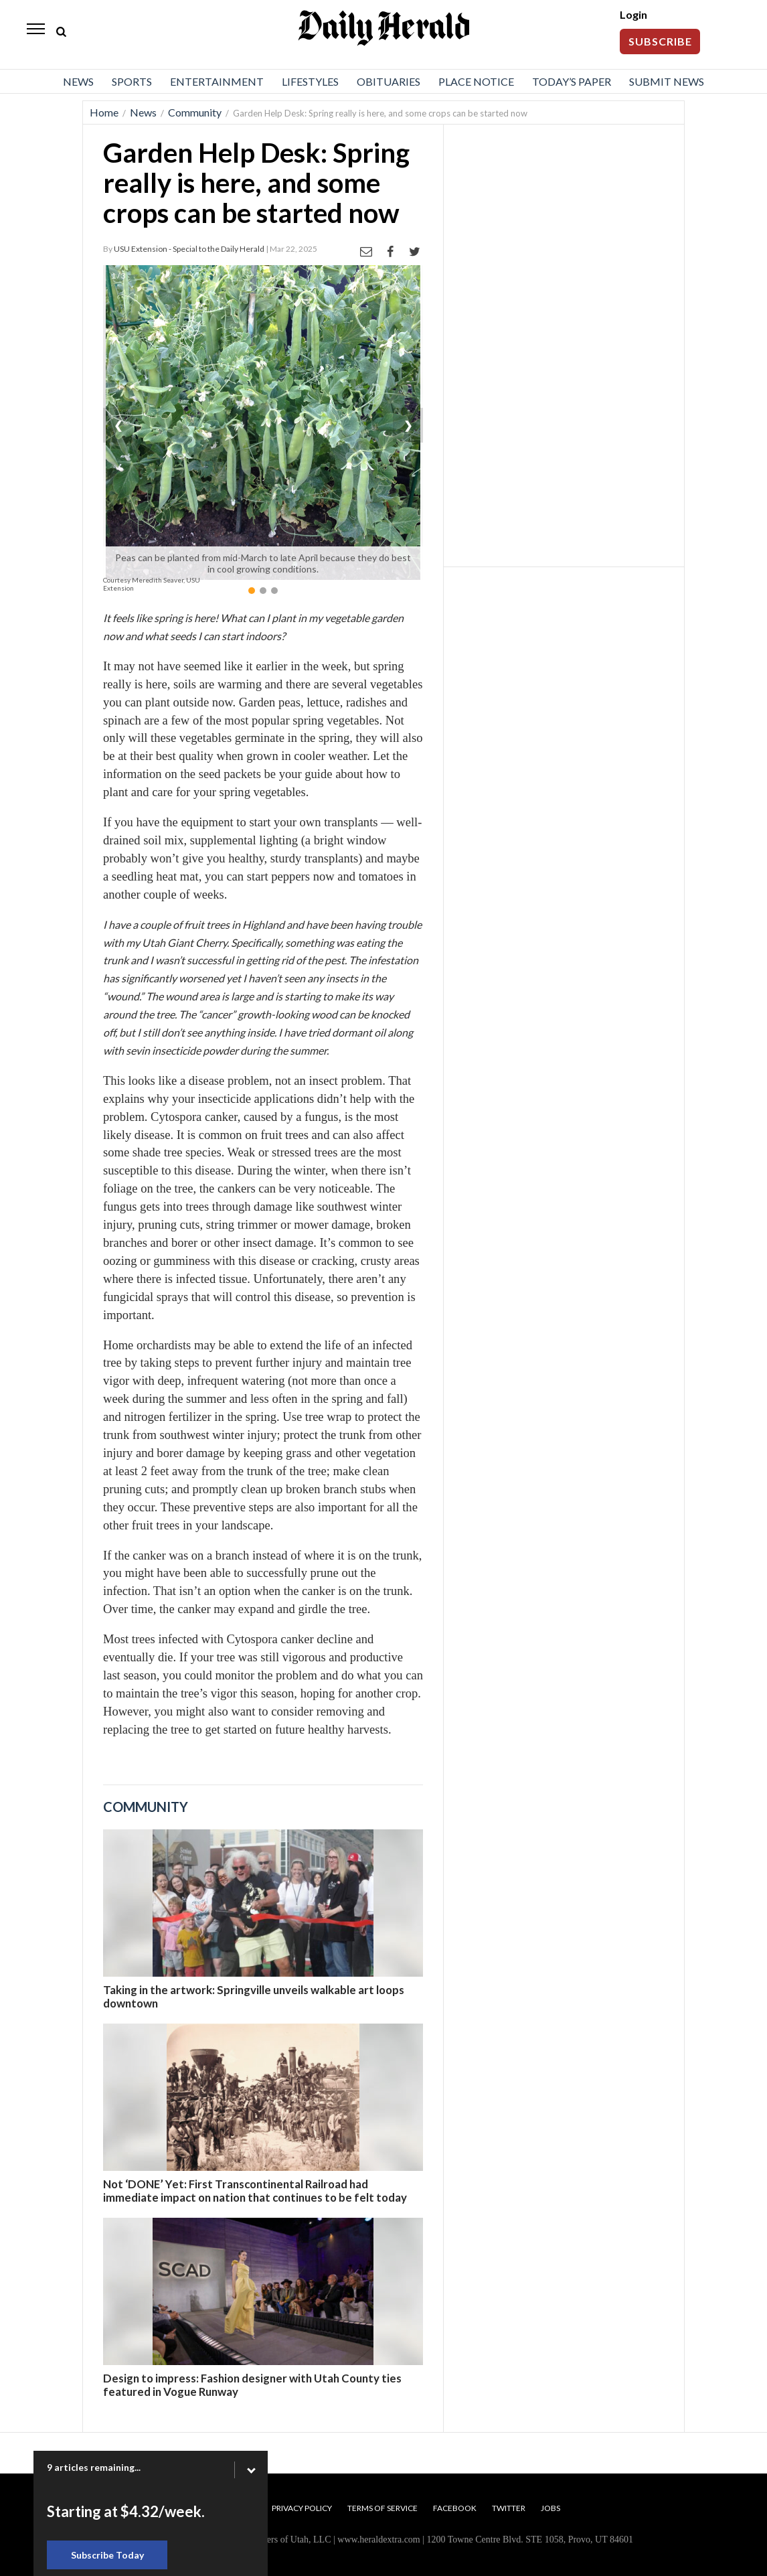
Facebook (455, 2508)
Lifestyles (310, 81)
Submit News (666, 81)
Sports (132, 81)
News (78, 81)
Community (195, 112)
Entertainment (217, 81)
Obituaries (388, 81)
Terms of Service (382, 2508)
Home (104, 112)
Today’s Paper (571, 81)
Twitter (508, 2508)
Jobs (550, 2508)
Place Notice (476, 81)
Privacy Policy (302, 2508)
